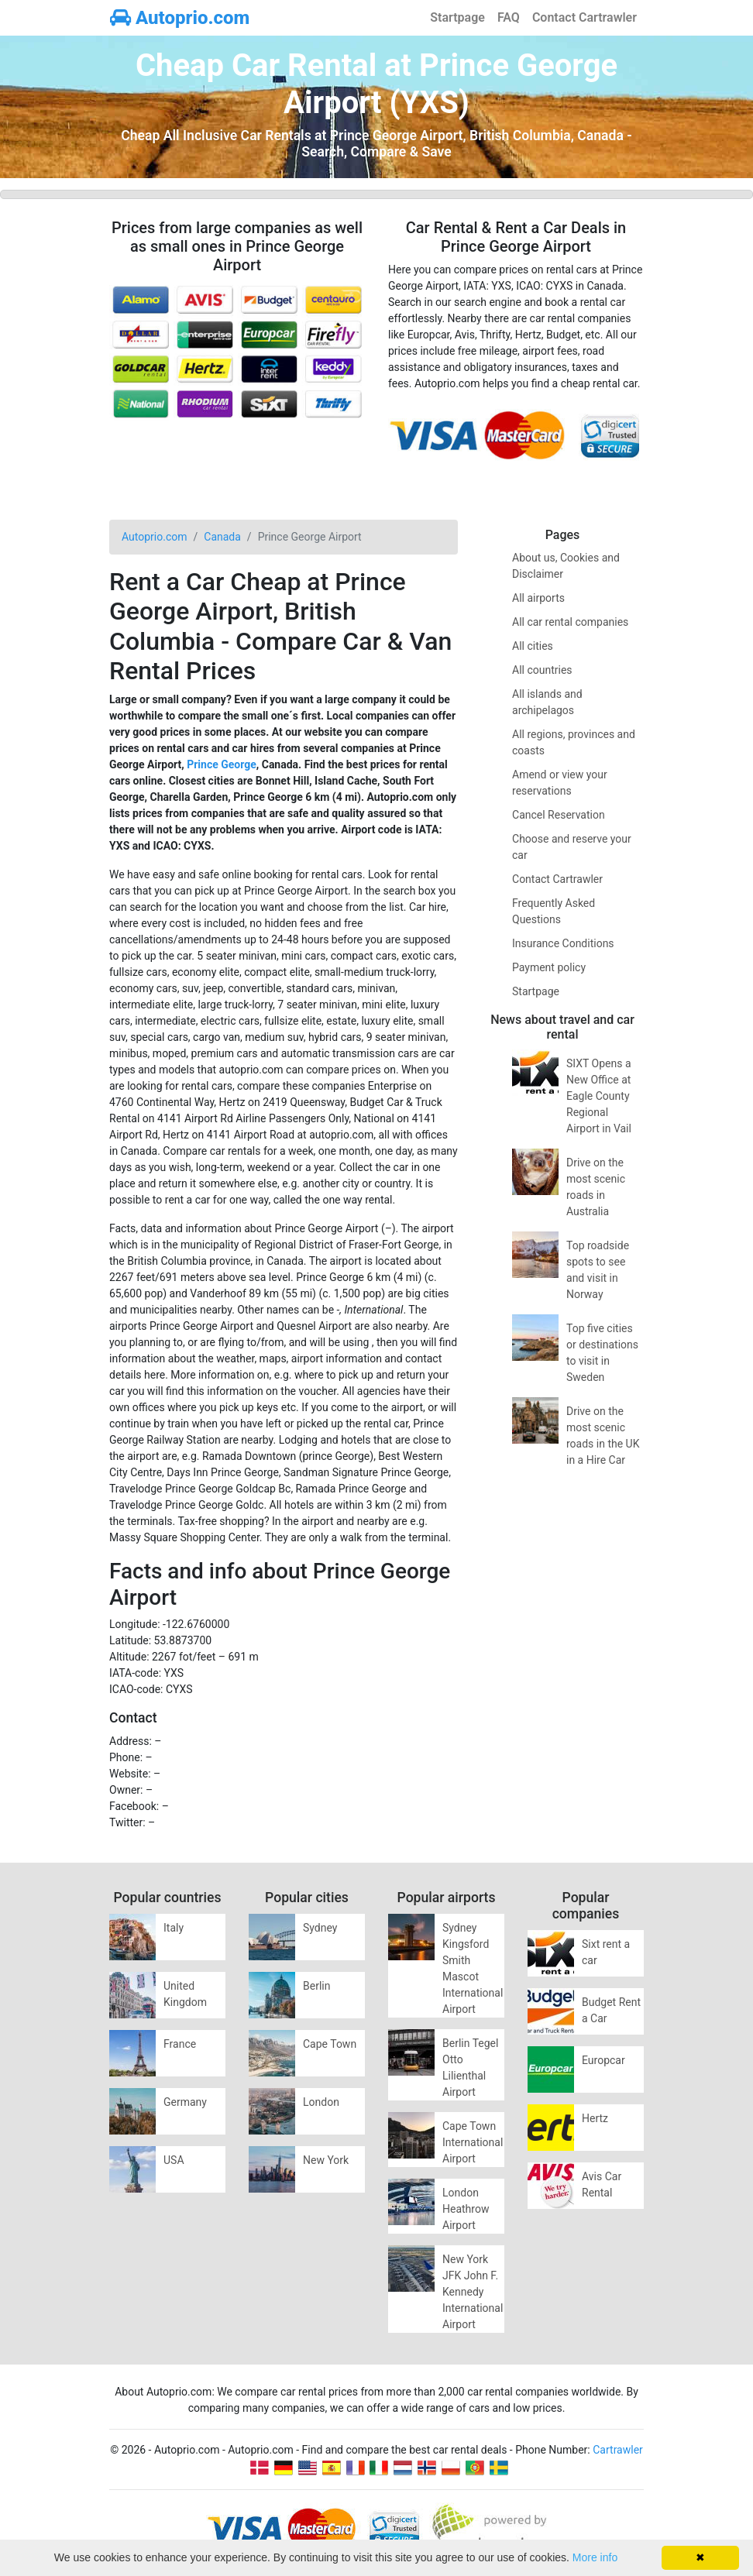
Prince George (221, 764)
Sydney (320, 1928)
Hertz (595, 2118)
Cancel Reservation (558, 815)
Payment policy (549, 967)
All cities (532, 646)
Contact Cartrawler (584, 17)
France (179, 2044)
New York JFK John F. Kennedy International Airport (472, 2291)
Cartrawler (618, 2450)
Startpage (457, 17)
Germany (185, 2102)
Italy (173, 1928)
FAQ (508, 17)
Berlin (316, 1986)
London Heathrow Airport (465, 2208)
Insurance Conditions (563, 943)
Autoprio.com (179, 18)
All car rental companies (570, 622)
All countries (542, 670)
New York (326, 2160)
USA (173, 2160)
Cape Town (329, 2044)
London (321, 2102)
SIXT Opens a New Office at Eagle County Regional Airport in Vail (598, 1096)
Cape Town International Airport (472, 2142)
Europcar (603, 2060)
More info (594, 2557)
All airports (538, 598)
